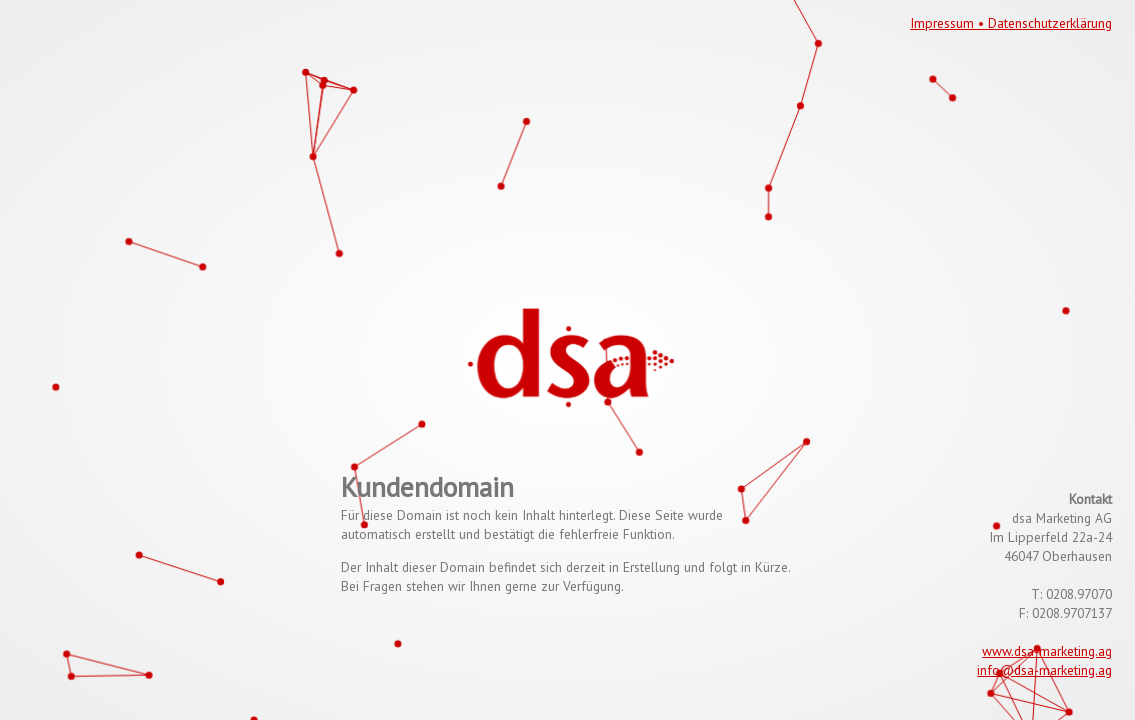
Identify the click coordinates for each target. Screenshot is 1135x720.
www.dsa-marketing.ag (1047, 651)
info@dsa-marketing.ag (1044, 670)
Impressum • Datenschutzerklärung (1011, 23)
